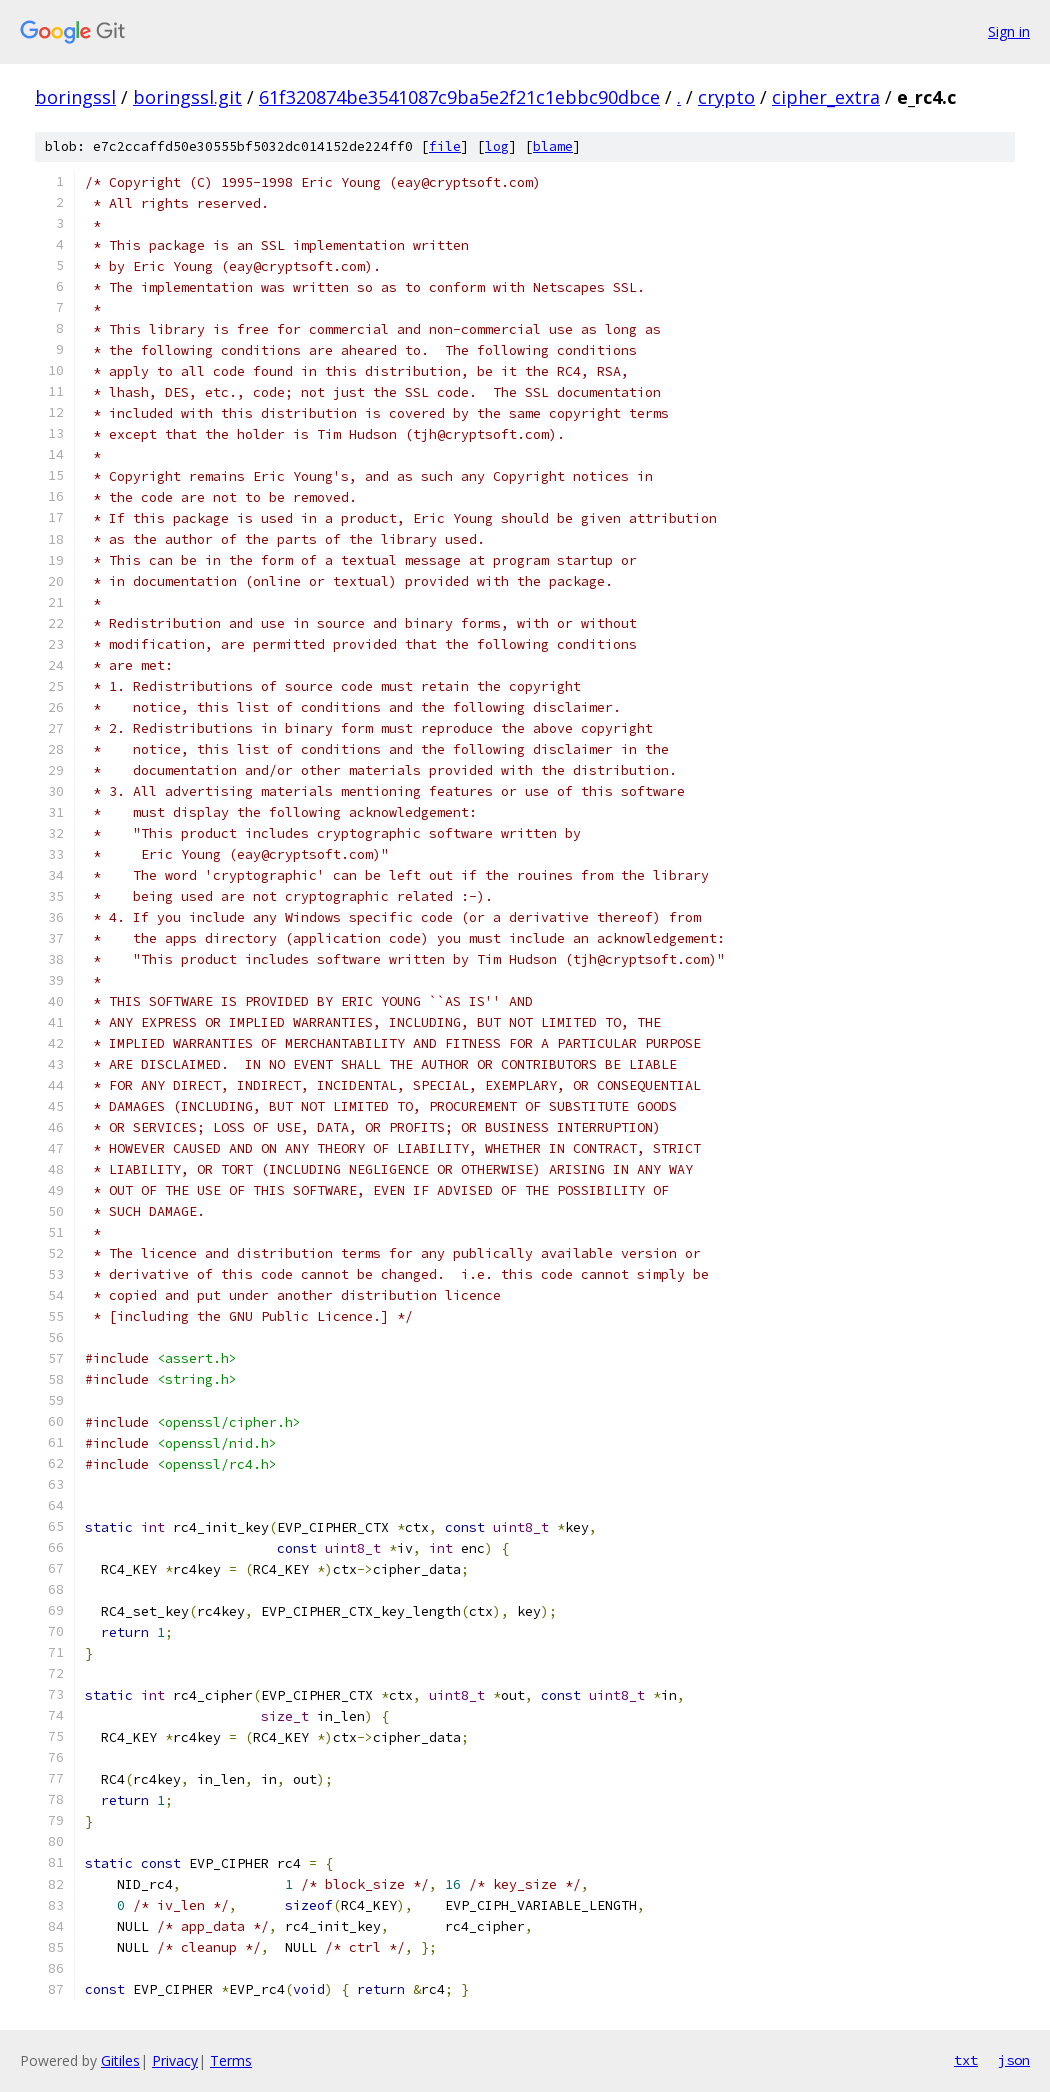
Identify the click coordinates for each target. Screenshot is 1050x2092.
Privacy (175, 2060)
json (1014, 2060)
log (497, 146)
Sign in (1009, 31)
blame (553, 146)
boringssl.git (187, 97)
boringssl (75, 97)
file (445, 146)
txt (966, 2060)
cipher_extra (826, 97)
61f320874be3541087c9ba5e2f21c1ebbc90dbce (459, 97)
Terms (231, 2060)
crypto (726, 97)
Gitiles (120, 2060)
